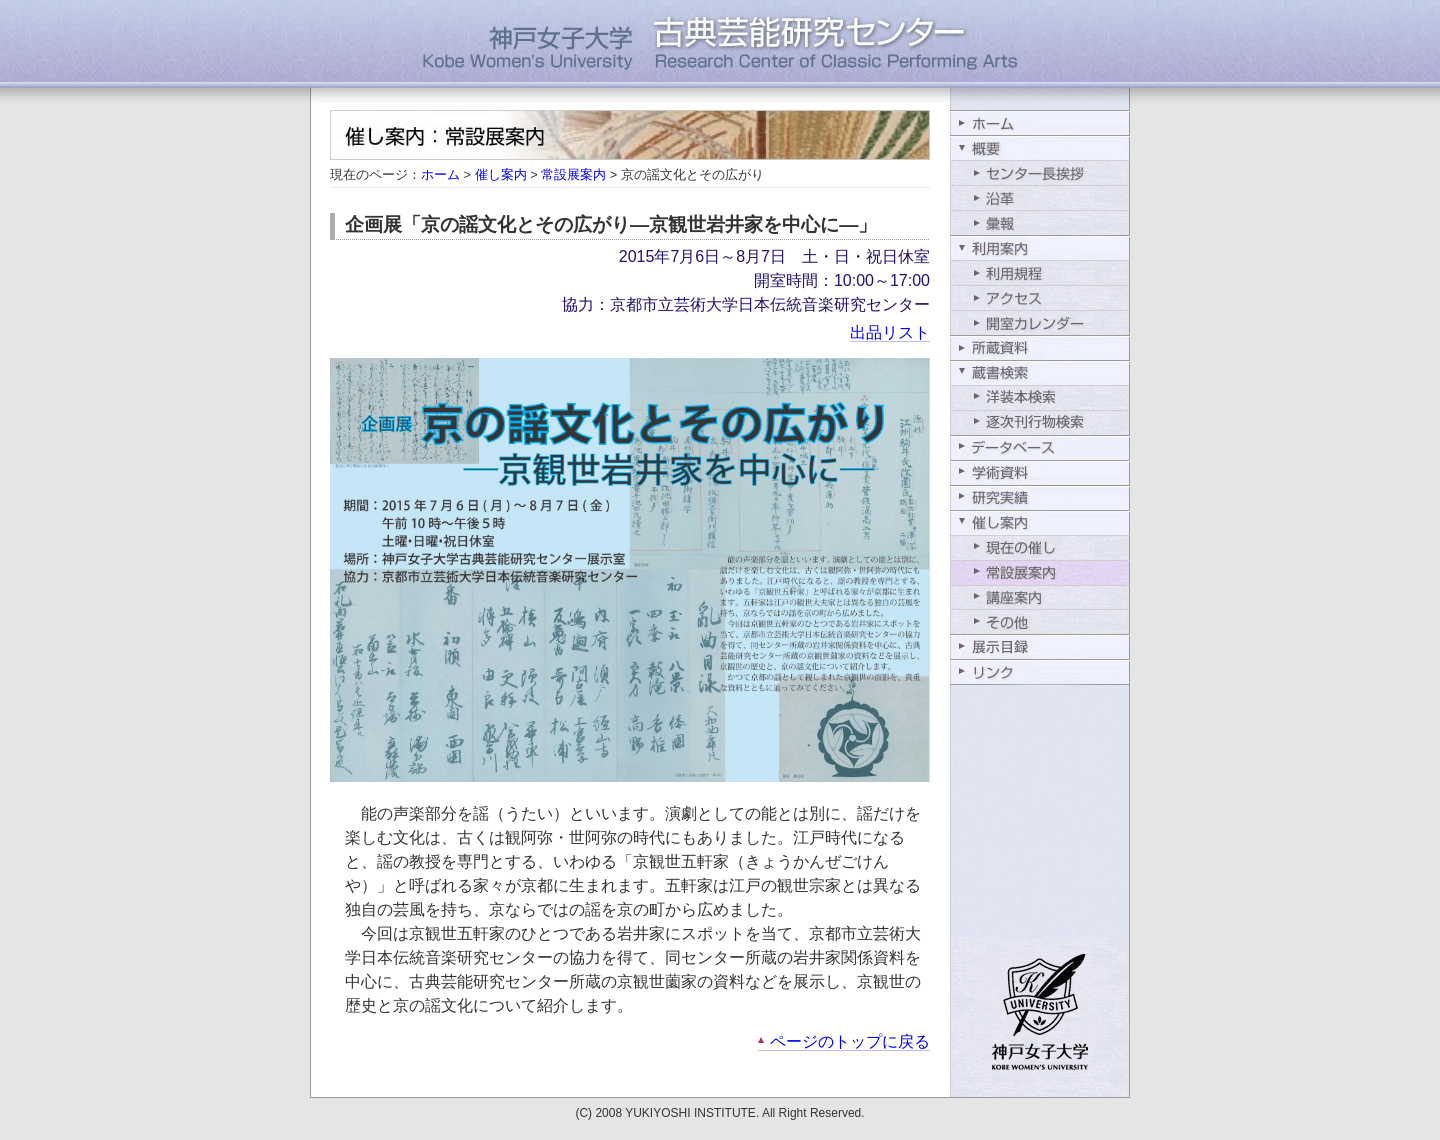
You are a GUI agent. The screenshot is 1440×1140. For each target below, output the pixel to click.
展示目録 (1040, 647)
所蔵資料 (1040, 347)
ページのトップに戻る (850, 1041)
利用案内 (1040, 247)
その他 (1040, 622)
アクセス (1040, 297)
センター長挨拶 (1040, 172)
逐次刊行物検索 (1040, 422)
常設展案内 (573, 174)
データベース (1040, 447)
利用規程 (1040, 272)
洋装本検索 (1040, 397)
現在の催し (1040, 547)
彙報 (1040, 222)
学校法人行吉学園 (1040, 1017)
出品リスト (890, 332)
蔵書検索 (1040, 372)
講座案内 (1040, 597)
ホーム (440, 174)
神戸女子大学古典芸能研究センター (720, 55)
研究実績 (1040, 497)
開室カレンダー (1040, 322)
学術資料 (1040, 472)
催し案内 (501, 174)
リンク (1040, 672)
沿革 (1040, 197)
